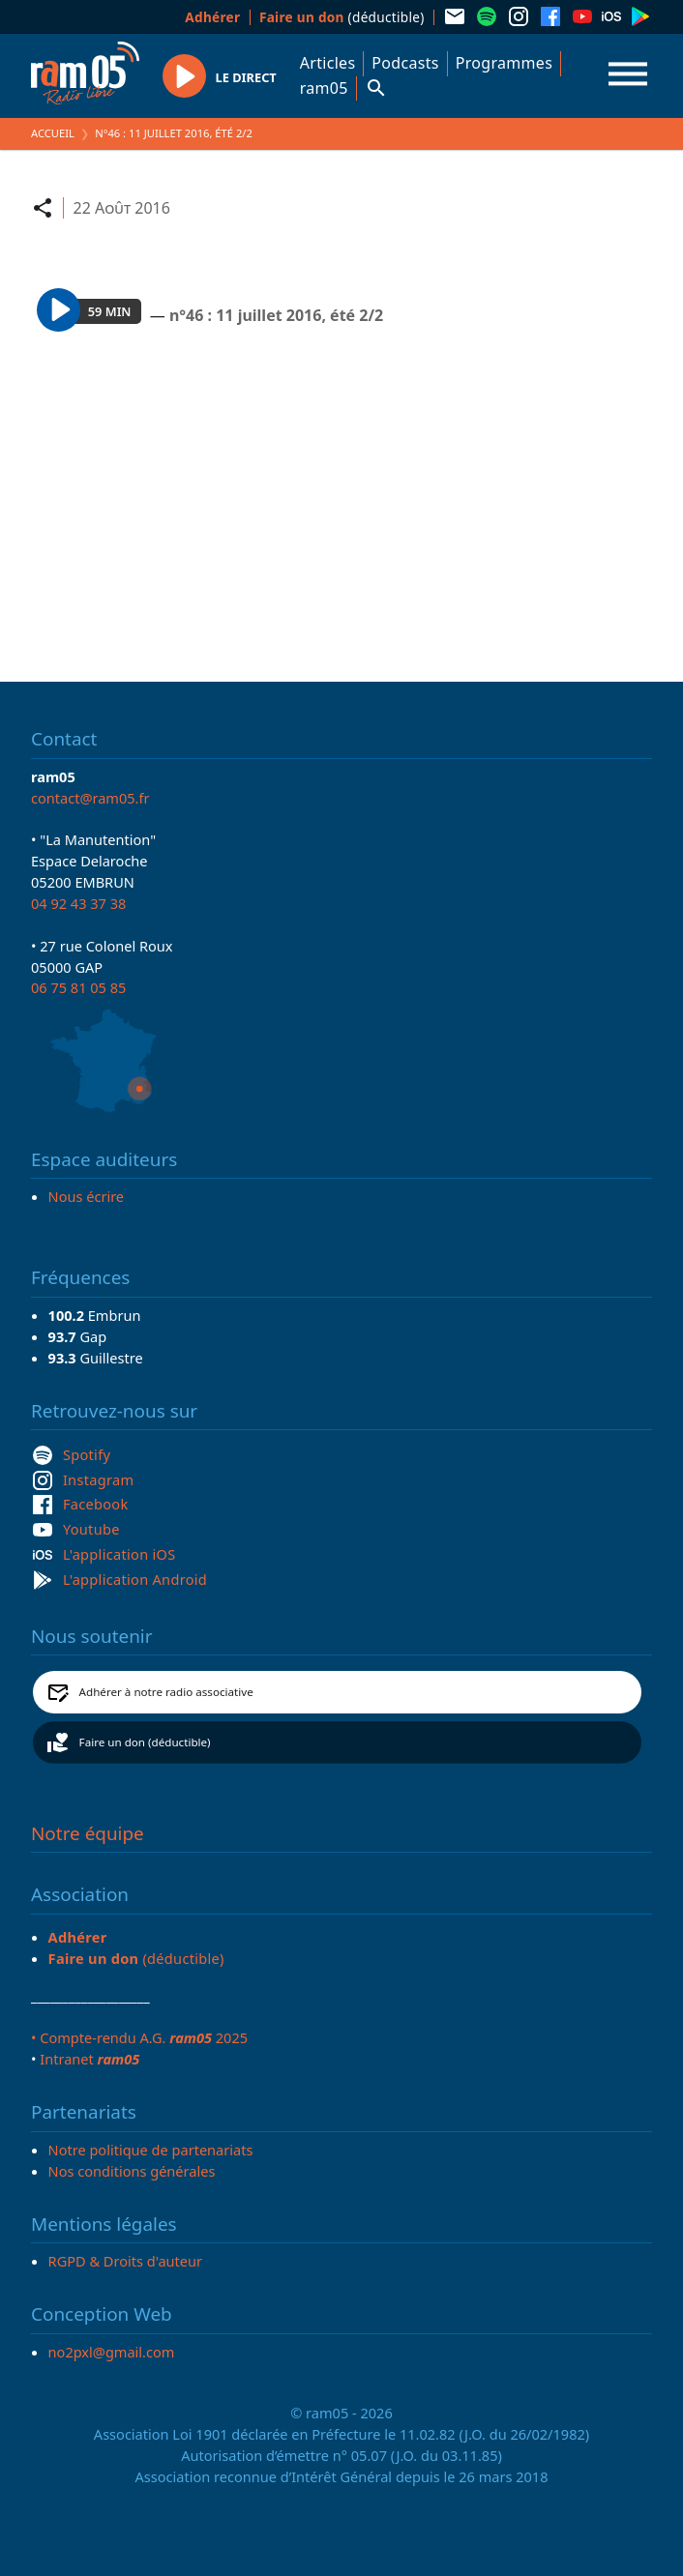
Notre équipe (87, 1833)
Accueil (52, 133)
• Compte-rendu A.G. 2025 (139, 2037)
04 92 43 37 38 (78, 903)
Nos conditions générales (132, 2171)
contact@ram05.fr (90, 797)
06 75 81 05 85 (78, 987)
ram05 (324, 88)
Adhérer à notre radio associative (166, 1691)
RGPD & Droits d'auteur (125, 2260)
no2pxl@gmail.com (111, 2351)
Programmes (504, 62)
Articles (328, 62)
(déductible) (342, 17)
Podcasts (404, 62)
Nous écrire (86, 1196)
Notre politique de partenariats (150, 2149)
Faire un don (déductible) (145, 1742)
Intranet (89, 2058)
